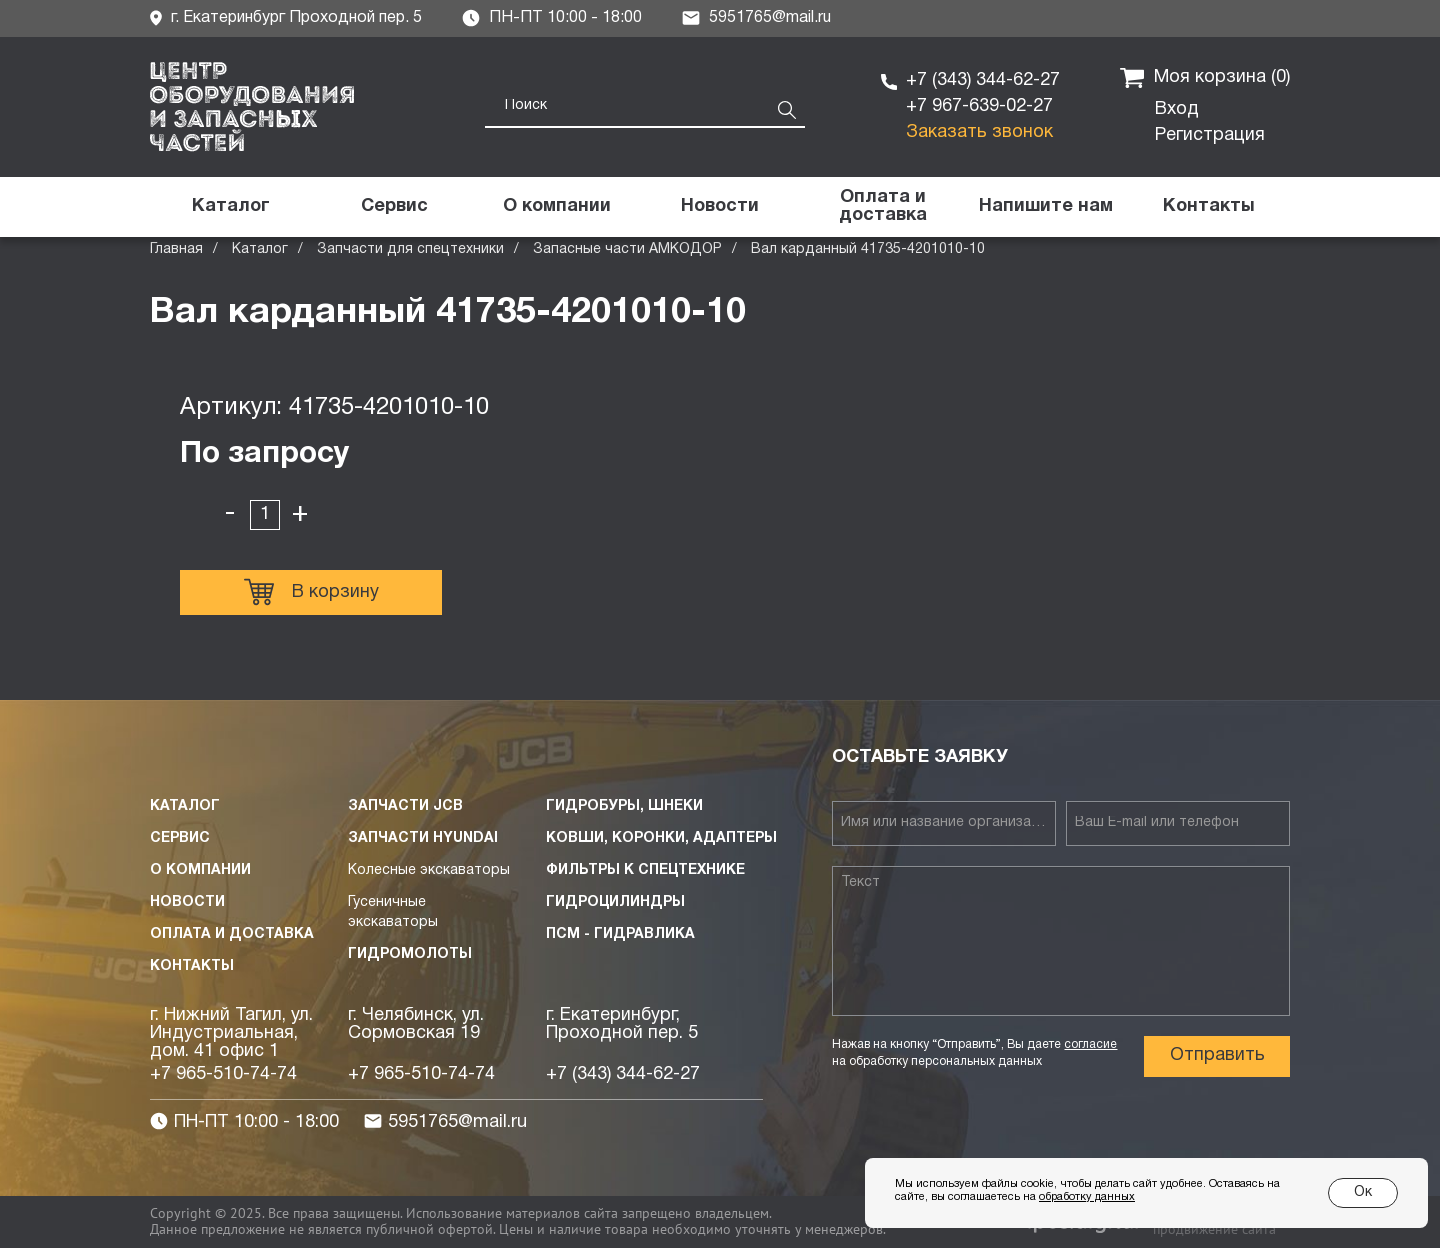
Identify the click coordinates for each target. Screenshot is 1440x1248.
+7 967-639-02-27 (979, 106)
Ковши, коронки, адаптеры (661, 838)
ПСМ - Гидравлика (620, 934)
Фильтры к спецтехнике (645, 870)
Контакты (192, 966)
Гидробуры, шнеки (624, 806)
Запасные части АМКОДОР (627, 249)
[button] (1045, 207)
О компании (200, 870)
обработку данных (1087, 1197)
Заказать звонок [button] (979, 132)
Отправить (1217, 1055)
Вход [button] (1177, 109)
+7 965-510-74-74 (223, 1074)
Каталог (260, 249)
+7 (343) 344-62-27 (983, 80)
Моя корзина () (1205, 78)
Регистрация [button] (1210, 135)
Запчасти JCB (405, 806)
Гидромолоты (410, 954)
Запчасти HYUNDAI (423, 838)
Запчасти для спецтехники (410, 249)
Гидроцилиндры (615, 902)
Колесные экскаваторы (429, 870)
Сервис (180, 838)
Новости (187, 902)
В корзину (311, 592)
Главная (176, 249)
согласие (1090, 1044)
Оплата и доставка (232, 934)
